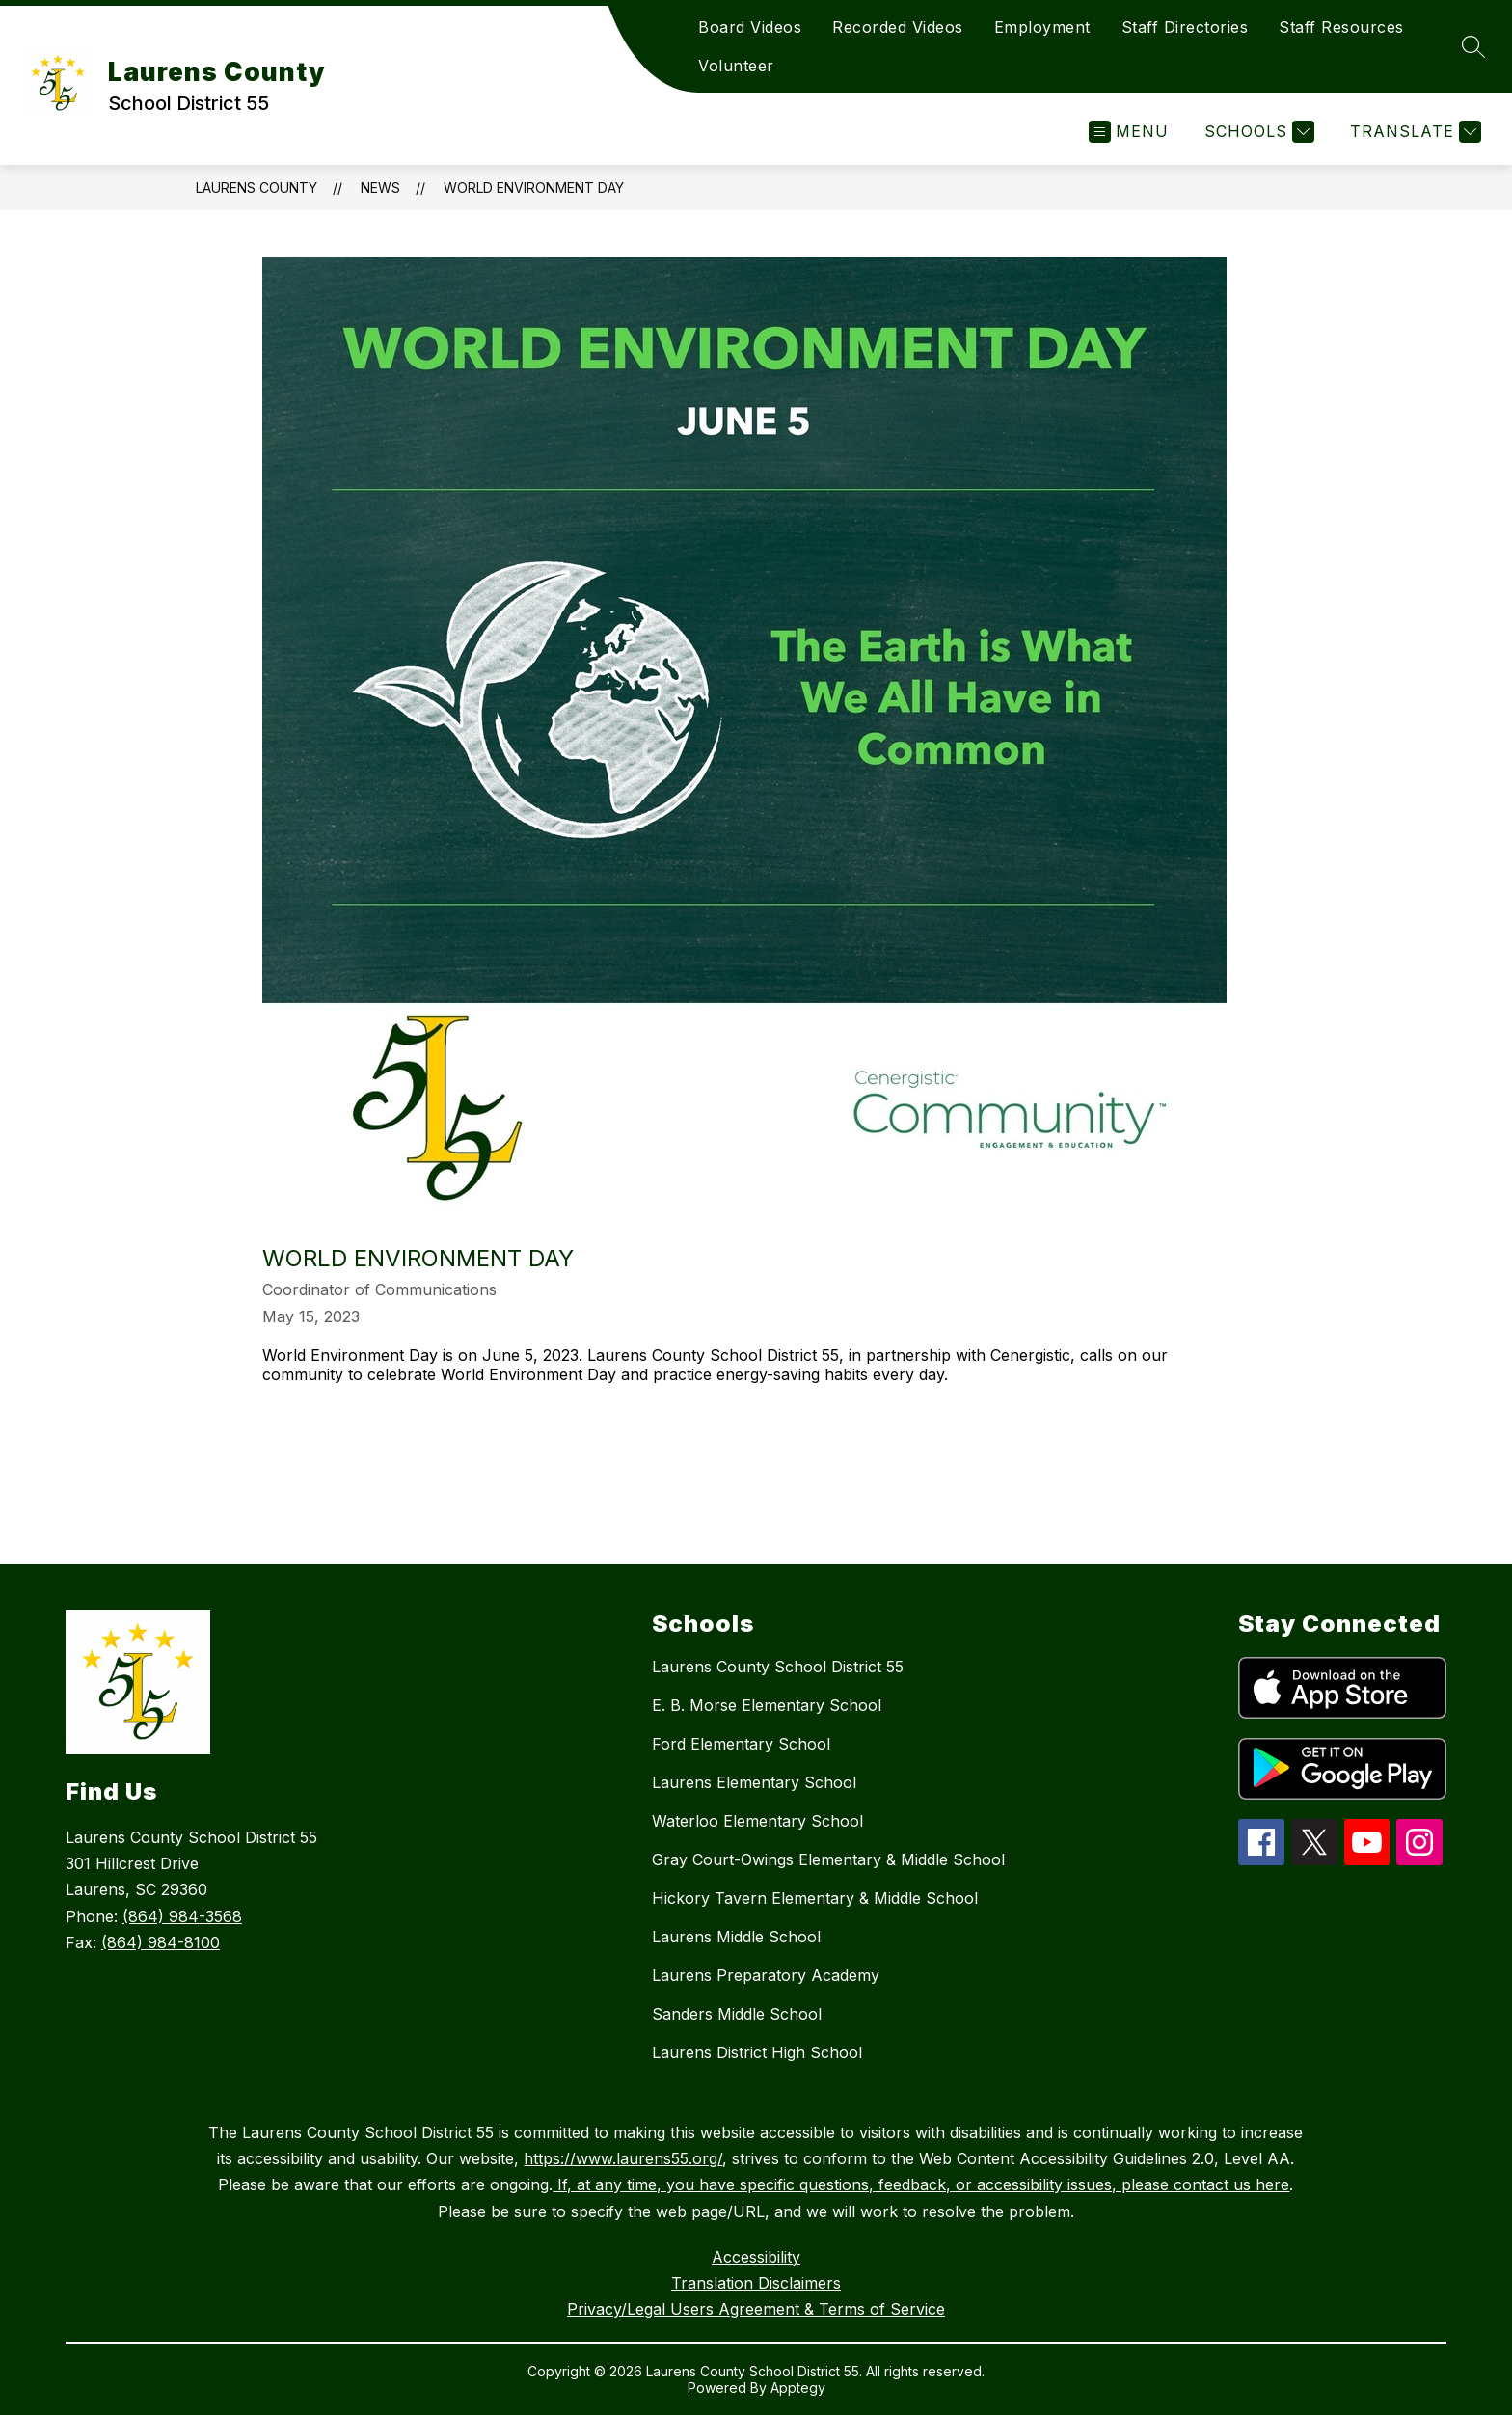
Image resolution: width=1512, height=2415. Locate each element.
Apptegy (797, 2387)
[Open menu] (1129, 132)
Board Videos (749, 27)
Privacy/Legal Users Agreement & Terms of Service (756, 2309)
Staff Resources (1341, 27)
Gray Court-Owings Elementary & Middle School (828, 1859)
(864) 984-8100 (160, 1942)
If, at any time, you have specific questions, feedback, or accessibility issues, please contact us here (921, 2184)
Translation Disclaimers (756, 2283)
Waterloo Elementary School (757, 1821)
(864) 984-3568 (182, 1916)
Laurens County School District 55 (778, 1666)
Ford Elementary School (741, 1743)
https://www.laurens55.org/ (623, 2158)
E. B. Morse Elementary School (766, 1705)
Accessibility (756, 2256)
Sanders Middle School (737, 2013)
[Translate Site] (1413, 132)
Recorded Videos (897, 27)
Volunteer (736, 65)
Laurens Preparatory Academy (765, 1975)
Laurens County (256, 187)
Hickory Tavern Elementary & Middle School (815, 1898)
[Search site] (1473, 46)
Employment (1042, 27)
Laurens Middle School (736, 1936)
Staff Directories (1185, 27)
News (380, 187)
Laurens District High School (757, 2052)
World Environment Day (534, 187)
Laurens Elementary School (754, 1782)
